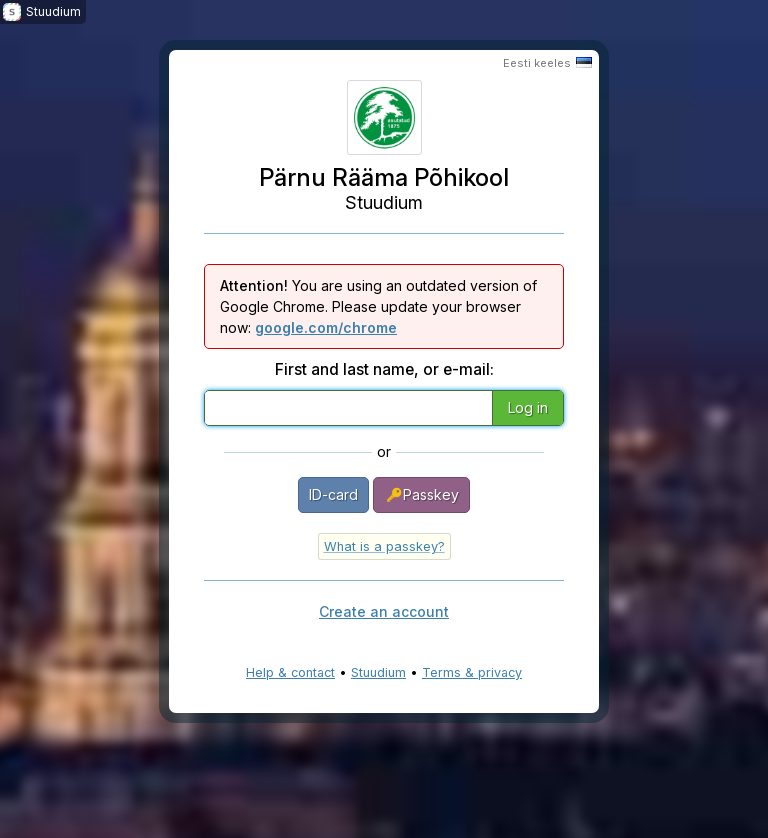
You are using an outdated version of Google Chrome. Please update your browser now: (378, 306)
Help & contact (290, 672)
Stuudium (378, 672)
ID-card (333, 494)
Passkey (421, 495)
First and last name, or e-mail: (384, 369)
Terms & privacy (472, 672)
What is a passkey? (384, 546)
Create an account (384, 611)
